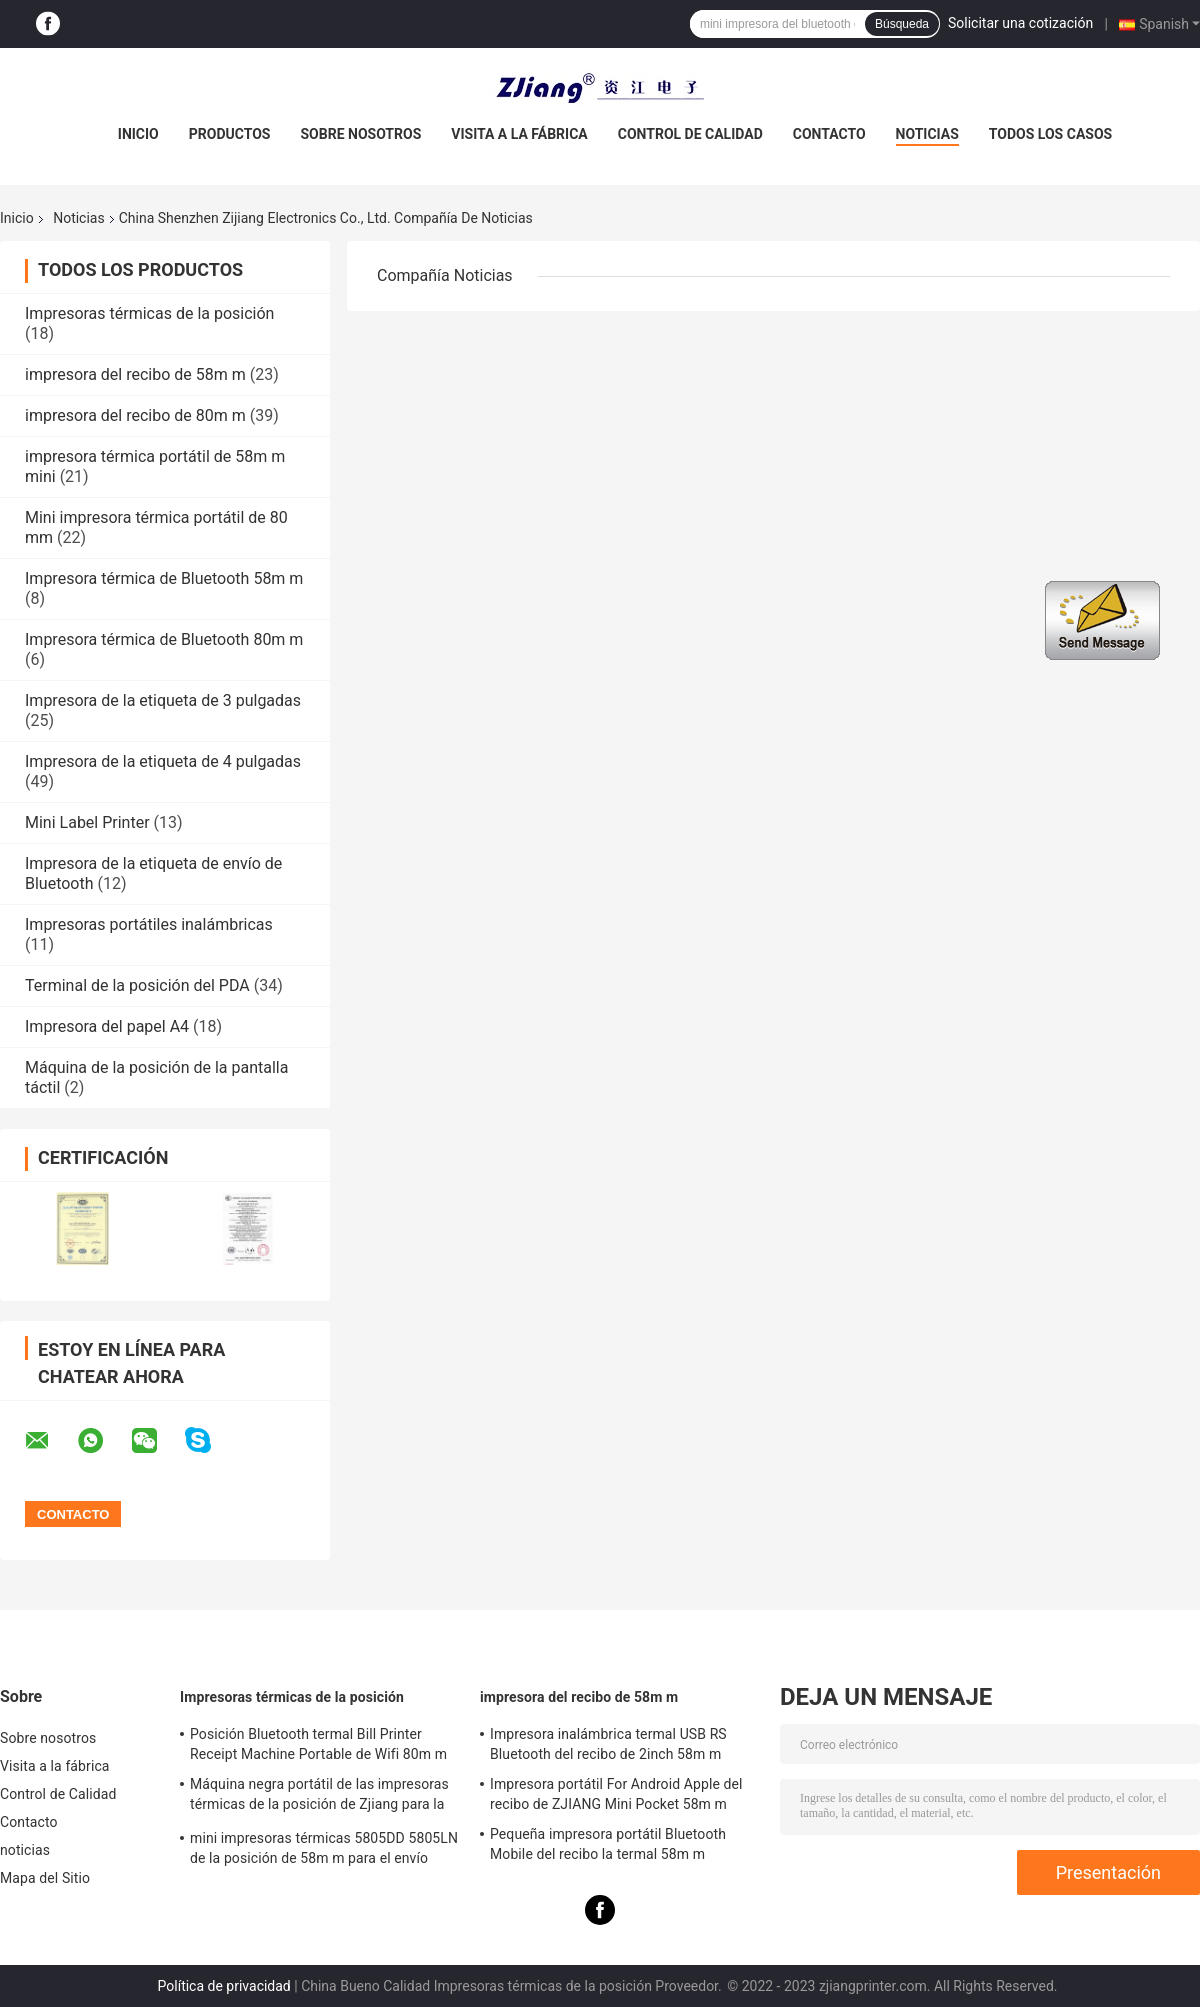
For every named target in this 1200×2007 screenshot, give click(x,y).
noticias (927, 134)
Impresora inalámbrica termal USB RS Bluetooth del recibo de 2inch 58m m (608, 1744)
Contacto (829, 134)
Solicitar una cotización (1020, 23)
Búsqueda (902, 24)
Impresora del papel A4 (107, 1026)
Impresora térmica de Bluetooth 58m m (164, 578)
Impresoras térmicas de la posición (149, 313)
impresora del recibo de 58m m (135, 374)
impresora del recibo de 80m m (135, 415)
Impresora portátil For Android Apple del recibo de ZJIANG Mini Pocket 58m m (616, 1794)
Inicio (138, 134)
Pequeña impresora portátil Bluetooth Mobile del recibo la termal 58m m (608, 1844)
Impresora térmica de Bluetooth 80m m (164, 639)
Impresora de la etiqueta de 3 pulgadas (163, 700)
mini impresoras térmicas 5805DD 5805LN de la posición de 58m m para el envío (324, 1848)
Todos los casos (1050, 134)
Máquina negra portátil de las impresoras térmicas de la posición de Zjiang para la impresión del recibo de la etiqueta (319, 1797)
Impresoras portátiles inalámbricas (149, 924)
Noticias (79, 218)
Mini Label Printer (87, 822)
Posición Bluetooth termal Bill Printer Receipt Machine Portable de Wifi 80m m (318, 1744)
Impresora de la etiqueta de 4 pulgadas (163, 761)
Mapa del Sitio (45, 1878)
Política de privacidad (224, 1986)
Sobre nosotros (360, 134)
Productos (230, 134)
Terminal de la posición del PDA (137, 985)
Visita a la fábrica (519, 134)
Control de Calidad (690, 134)
